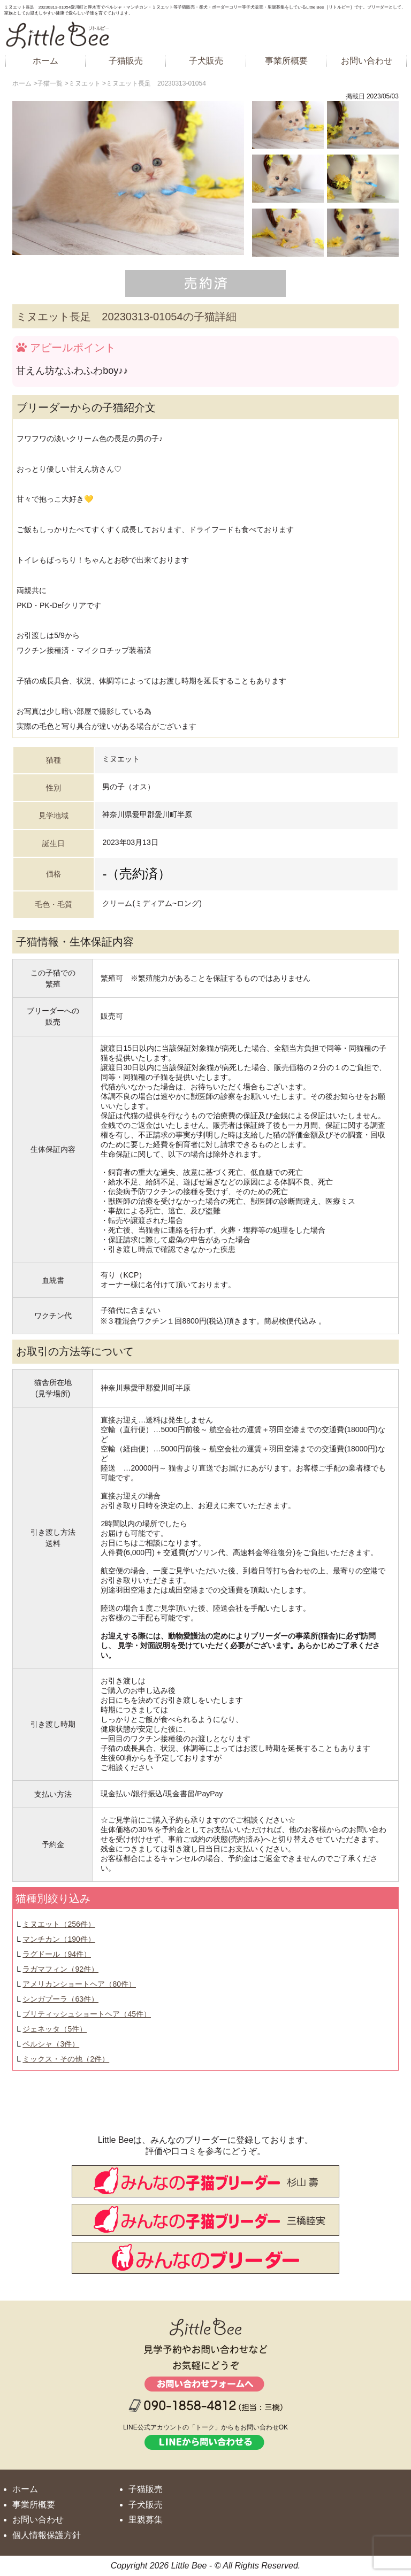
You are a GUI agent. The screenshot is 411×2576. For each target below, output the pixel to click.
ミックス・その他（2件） (65, 2059)
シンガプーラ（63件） (60, 1999)
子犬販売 (206, 60)
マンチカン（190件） (58, 1939)
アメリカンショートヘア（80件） (79, 1984)
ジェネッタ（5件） (54, 2029)
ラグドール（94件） (56, 1954)
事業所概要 (286, 60)
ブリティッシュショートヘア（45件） (86, 2014)
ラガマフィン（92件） (60, 1969)
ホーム (45, 60)
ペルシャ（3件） (50, 2044)
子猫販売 (126, 60)
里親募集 (145, 2519)
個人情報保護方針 (46, 2535)
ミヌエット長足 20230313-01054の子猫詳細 (126, 316)
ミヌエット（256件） (58, 1924)
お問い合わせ (366, 60)
